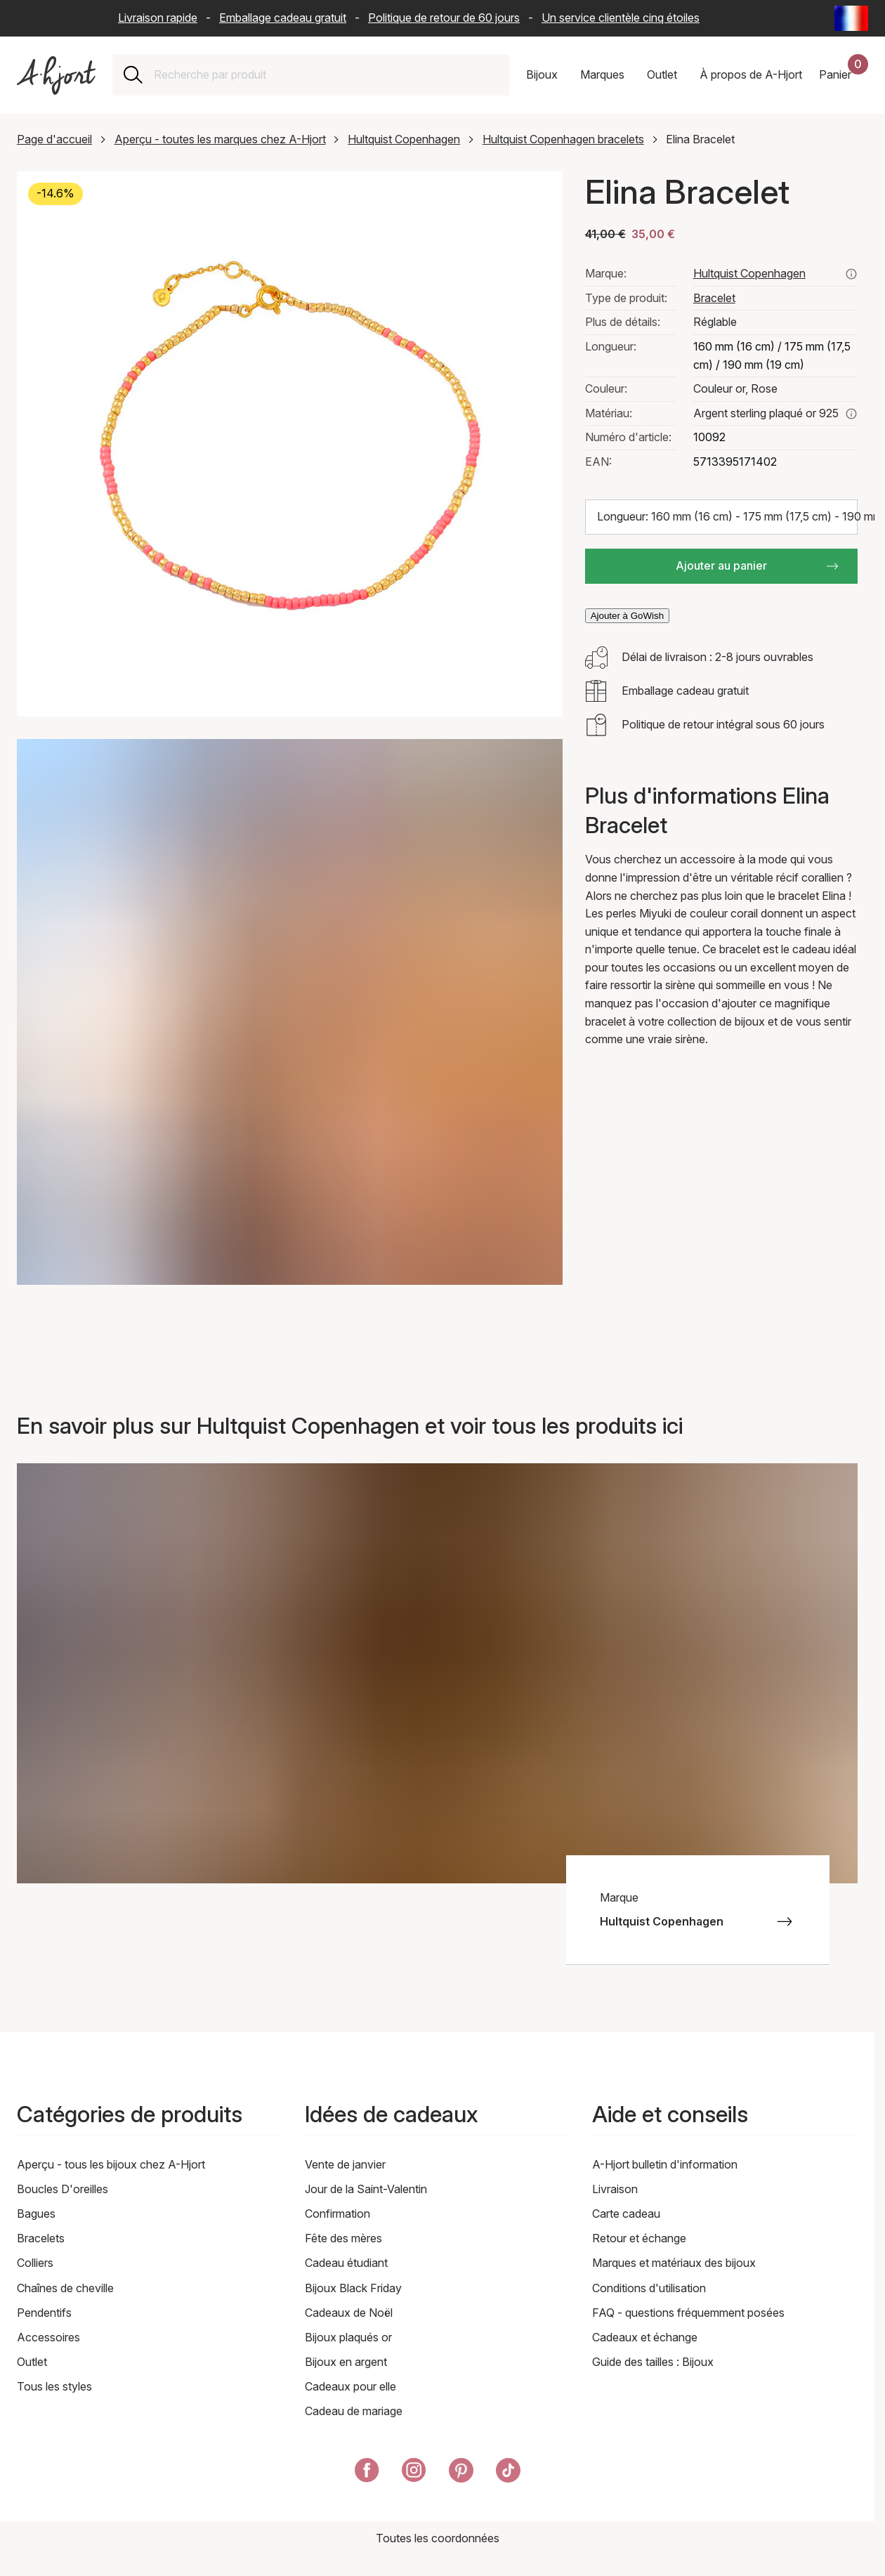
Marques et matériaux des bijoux (674, 2263)
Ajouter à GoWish (627, 615)
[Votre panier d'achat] (843, 75)
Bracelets (41, 2238)
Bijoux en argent (346, 2362)
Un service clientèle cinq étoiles (621, 18)
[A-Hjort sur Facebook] (367, 2473)
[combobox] (326, 75)
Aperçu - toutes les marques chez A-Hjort (220, 139)
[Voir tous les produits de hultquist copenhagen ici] (851, 274)
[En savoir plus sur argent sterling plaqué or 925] (851, 413)
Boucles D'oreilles (62, 2189)
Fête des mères (343, 2238)
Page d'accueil (54, 139)
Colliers (35, 2263)
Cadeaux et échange (644, 2337)
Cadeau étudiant (346, 2263)
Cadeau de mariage (353, 2411)
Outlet (32, 2362)
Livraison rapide (157, 18)
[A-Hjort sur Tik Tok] (508, 2473)
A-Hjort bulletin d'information (665, 2164)
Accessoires (48, 2337)
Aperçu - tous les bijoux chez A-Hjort (111, 2164)
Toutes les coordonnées (437, 2538)
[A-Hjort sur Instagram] (414, 2473)
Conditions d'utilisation (649, 2288)
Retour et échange (639, 2238)
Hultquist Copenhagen (404, 139)
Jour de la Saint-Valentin (366, 2189)
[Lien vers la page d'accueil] (56, 75)
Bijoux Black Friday (353, 2288)
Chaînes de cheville (65, 2288)
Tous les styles (54, 2386)
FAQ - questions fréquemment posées (688, 2313)
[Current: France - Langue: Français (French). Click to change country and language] (851, 18)
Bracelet (714, 298)
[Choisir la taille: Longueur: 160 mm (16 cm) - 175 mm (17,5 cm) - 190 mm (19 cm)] (721, 517)
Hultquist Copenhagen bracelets (563, 139)
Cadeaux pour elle (350, 2386)
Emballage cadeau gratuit (282, 18)
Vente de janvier (345, 2164)
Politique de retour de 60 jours (444, 18)
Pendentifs (44, 2313)
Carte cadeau (626, 2213)
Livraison (615, 2189)
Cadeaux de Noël (349, 2313)
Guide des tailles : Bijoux (653, 2362)
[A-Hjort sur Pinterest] (461, 2473)
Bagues (36, 2213)
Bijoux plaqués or (348, 2337)
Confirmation (337, 2213)
